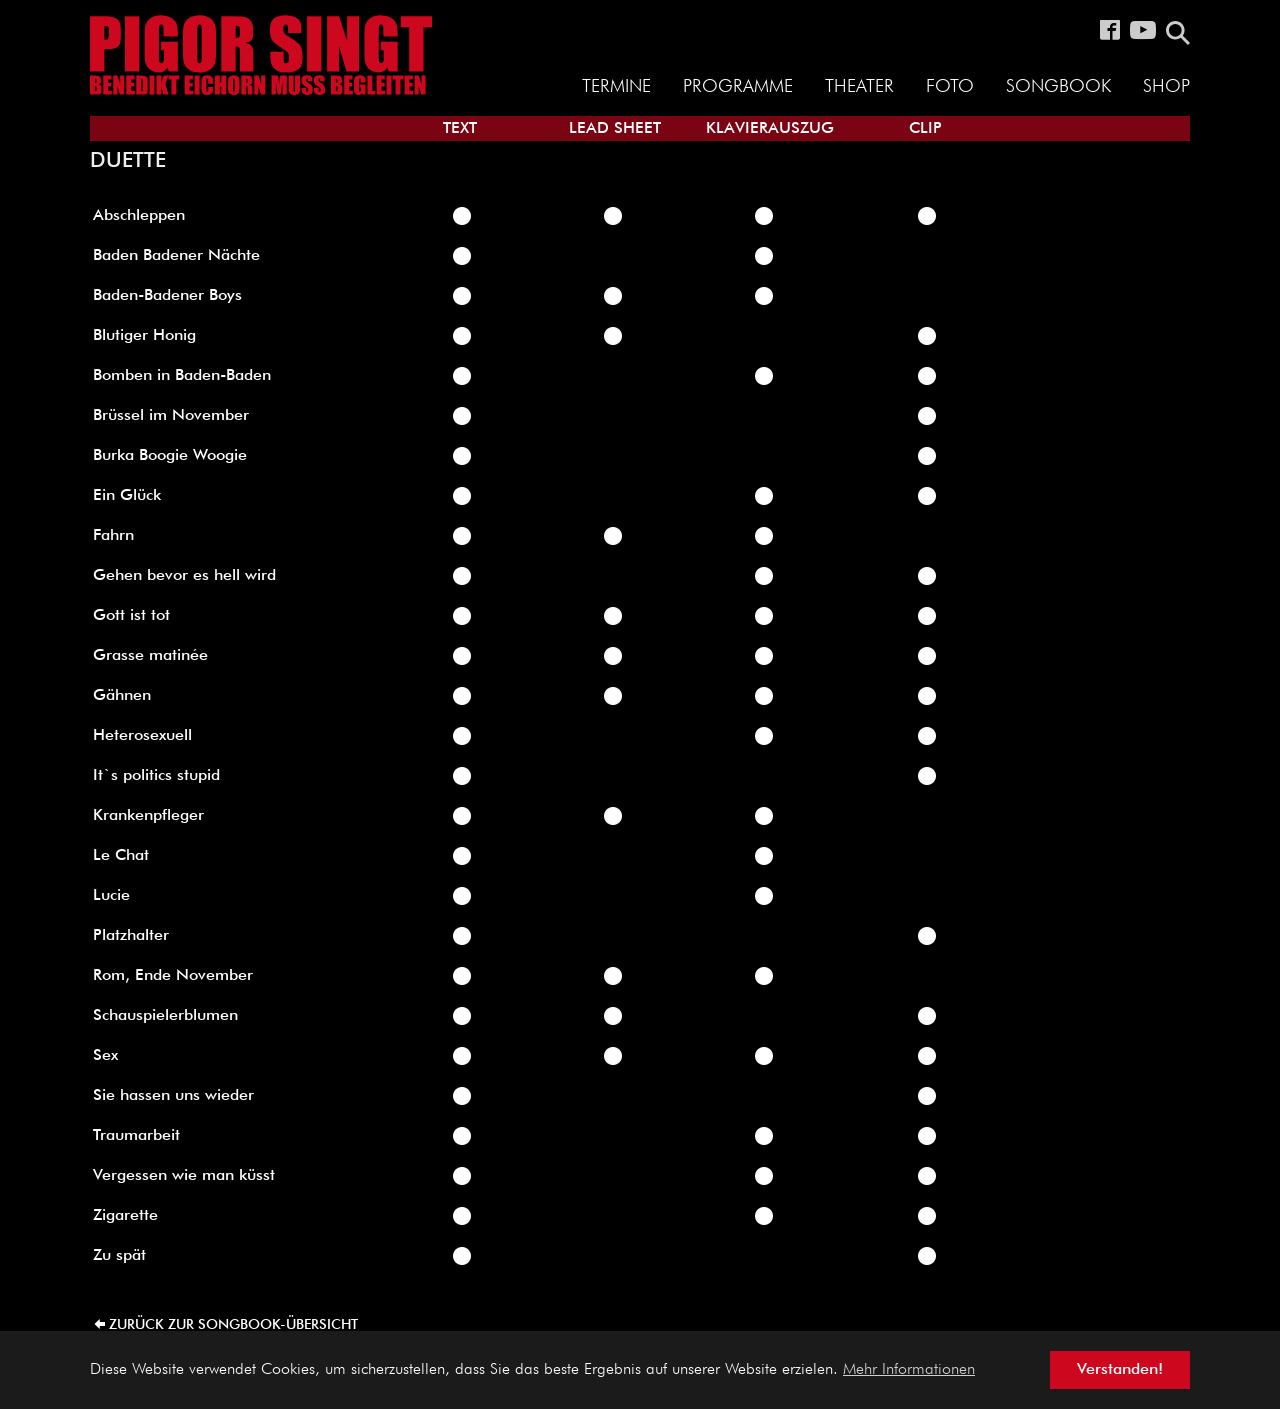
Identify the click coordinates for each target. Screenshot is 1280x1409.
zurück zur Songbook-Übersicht (233, 1325)
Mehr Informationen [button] (909, 1370)
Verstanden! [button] (1120, 1370)
